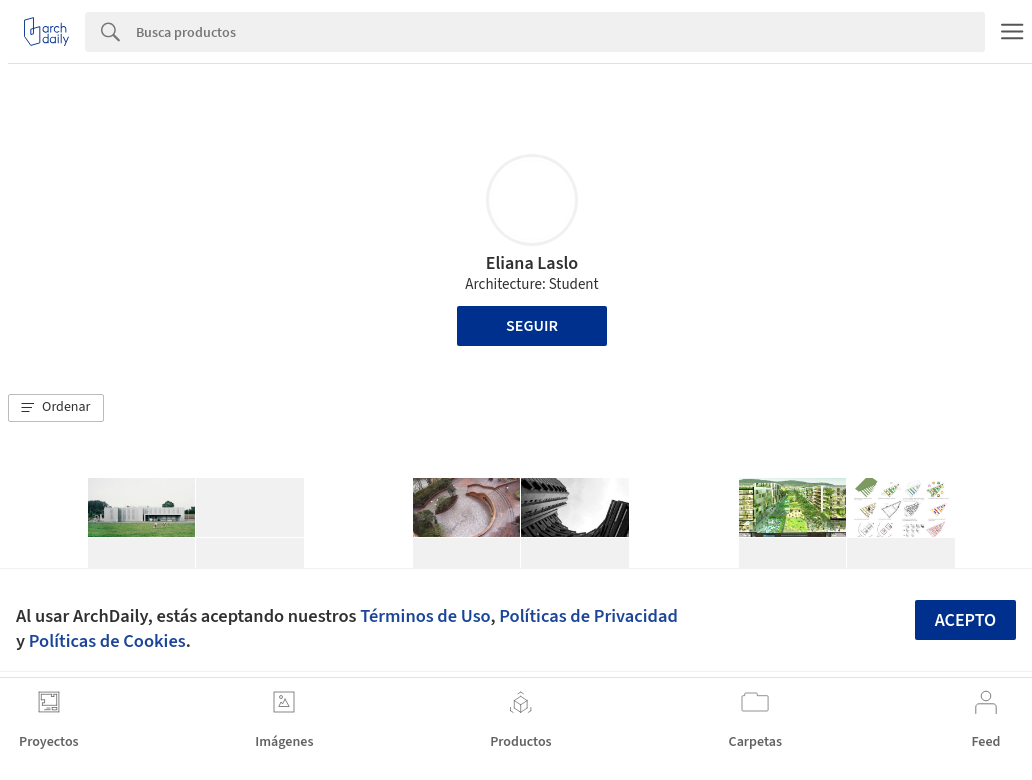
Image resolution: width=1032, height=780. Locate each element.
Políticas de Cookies (107, 641)
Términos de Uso (425, 616)
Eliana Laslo (532, 263)
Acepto (966, 620)
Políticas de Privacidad (588, 616)
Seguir (532, 326)
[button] (56, 408)
